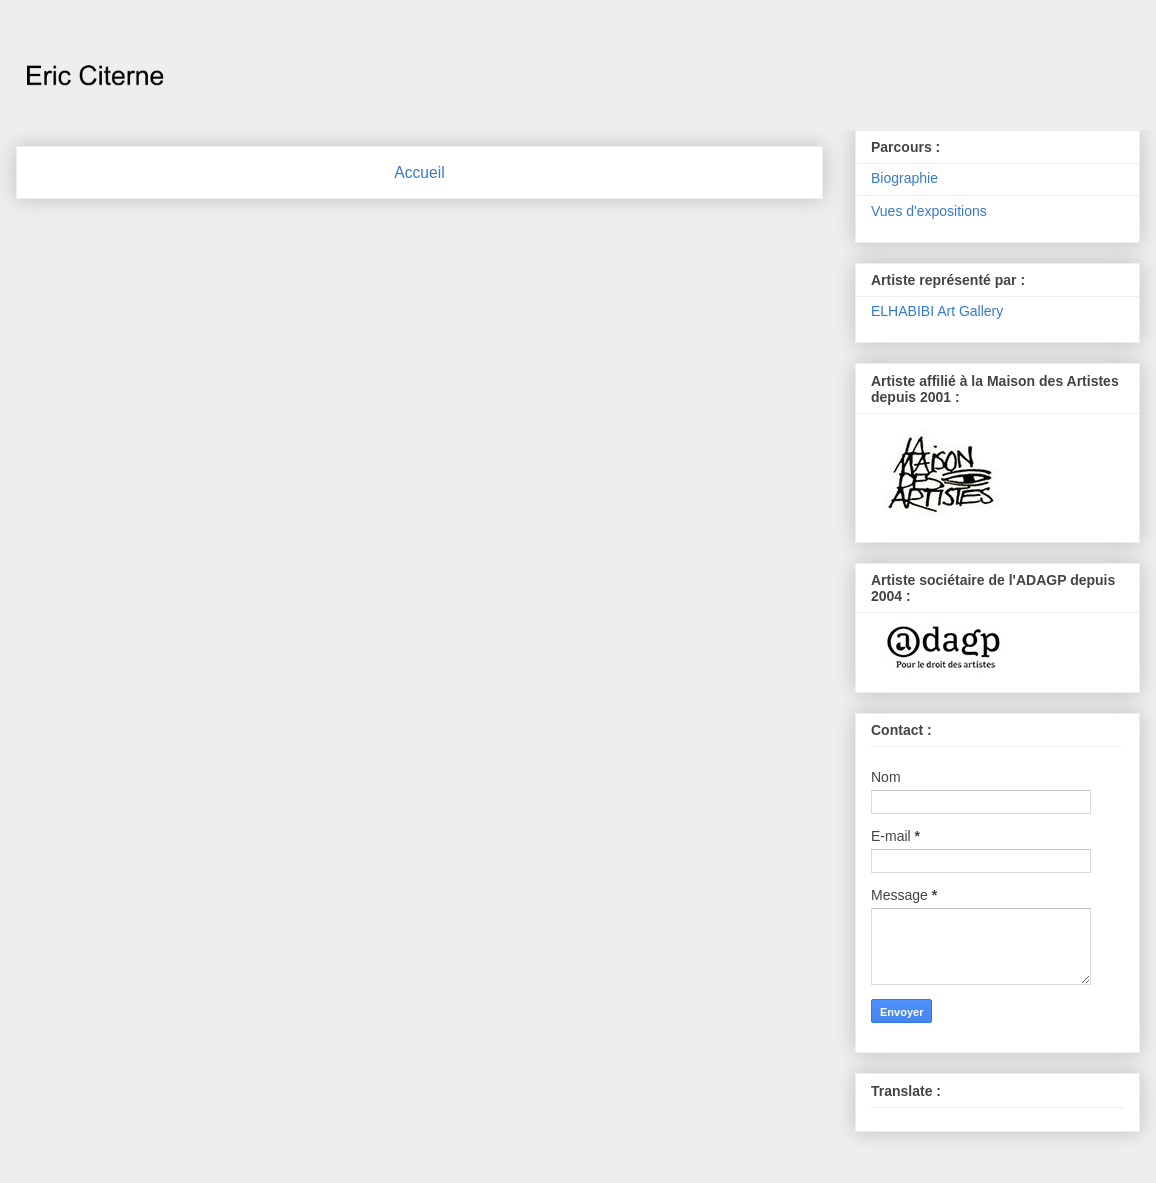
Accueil (419, 172)
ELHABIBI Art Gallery (937, 311)
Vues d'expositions (929, 211)
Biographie (904, 178)
